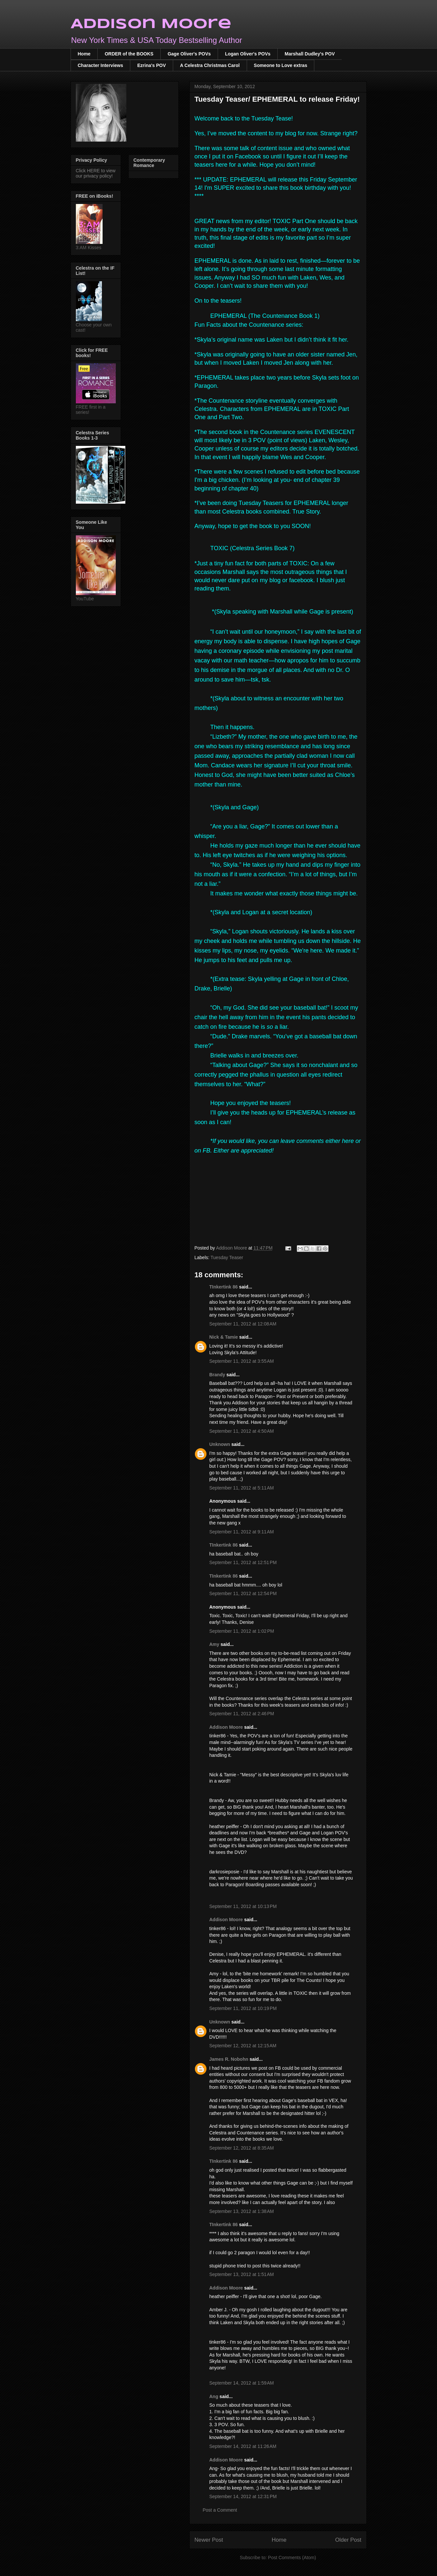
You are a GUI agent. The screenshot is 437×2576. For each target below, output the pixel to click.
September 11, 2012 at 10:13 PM (243, 1906)
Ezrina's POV (151, 65)
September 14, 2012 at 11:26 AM (243, 2446)
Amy (215, 1644)
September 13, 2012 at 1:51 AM (241, 2274)
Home (84, 53)
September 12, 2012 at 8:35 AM (241, 2148)
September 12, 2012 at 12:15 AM (243, 2045)
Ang (213, 2396)
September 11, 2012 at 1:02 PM (241, 1631)
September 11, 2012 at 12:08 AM (243, 1323)
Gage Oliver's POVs (189, 53)
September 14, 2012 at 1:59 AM (241, 2383)
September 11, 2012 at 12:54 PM (243, 1593)
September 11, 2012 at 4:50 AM (241, 1431)
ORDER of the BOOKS (129, 53)
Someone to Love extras (280, 65)
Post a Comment (220, 2510)
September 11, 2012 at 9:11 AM (241, 1531)
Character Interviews (100, 65)
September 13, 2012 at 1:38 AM (241, 2211)
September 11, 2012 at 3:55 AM (241, 1361)
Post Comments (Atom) (292, 2557)
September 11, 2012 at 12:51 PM (243, 1562)
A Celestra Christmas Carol (210, 65)
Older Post (348, 2540)
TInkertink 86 (223, 1286)
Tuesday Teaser (226, 1257)
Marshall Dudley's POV (310, 53)
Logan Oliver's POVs (247, 53)
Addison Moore (151, 24)
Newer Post (209, 2540)
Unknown (219, 1444)
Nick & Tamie (223, 1337)
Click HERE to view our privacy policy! (96, 173)
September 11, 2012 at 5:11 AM (241, 1487)
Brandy (217, 1374)
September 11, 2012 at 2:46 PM (241, 1713)
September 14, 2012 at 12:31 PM (243, 2496)
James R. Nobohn (228, 2059)
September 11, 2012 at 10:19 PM (243, 2008)
